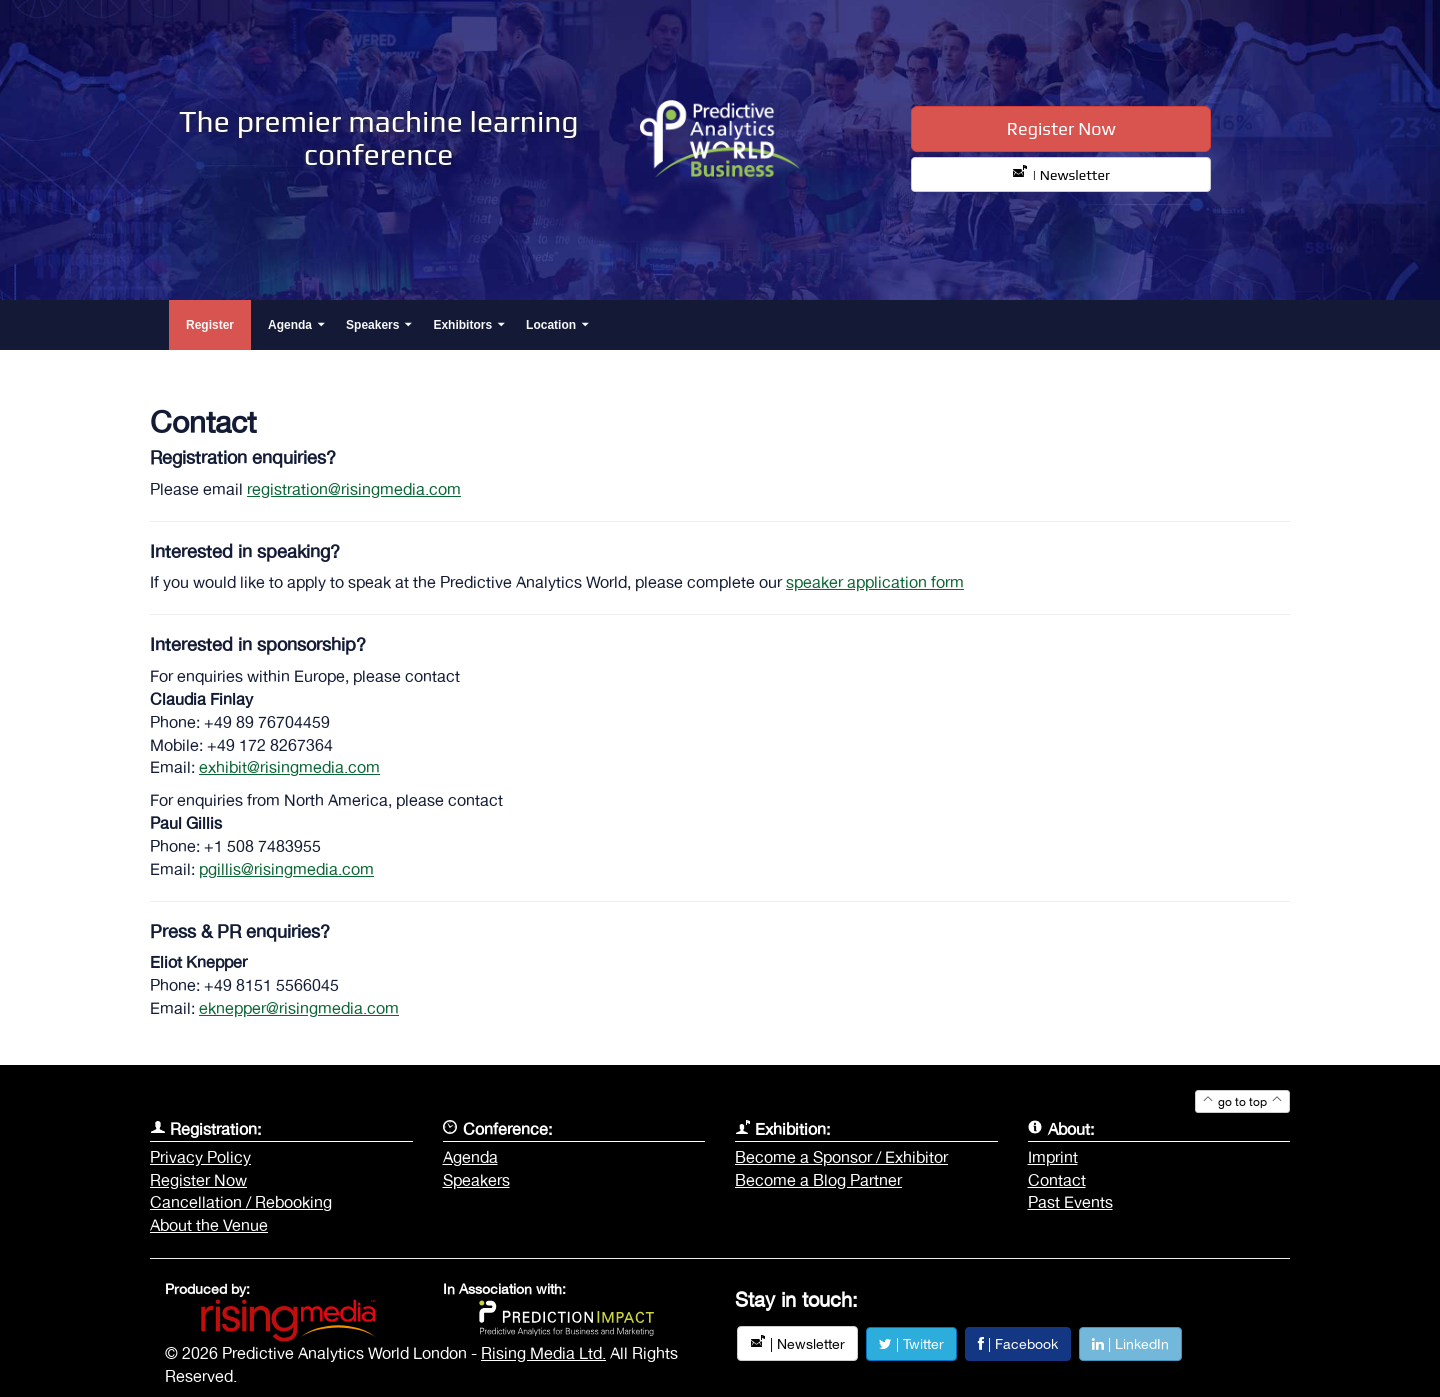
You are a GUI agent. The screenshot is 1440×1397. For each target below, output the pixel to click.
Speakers (476, 1180)
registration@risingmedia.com (354, 489)
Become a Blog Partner (818, 1180)
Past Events (1070, 1202)
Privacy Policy (200, 1157)
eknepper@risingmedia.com (299, 1008)
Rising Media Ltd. (543, 1353)
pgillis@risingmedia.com (286, 869)
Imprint (1053, 1157)
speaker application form (875, 582)
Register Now (1061, 128)
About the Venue (209, 1225)
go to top (1242, 1102)
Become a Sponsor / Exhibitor (841, 1157)
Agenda (470, 1157)
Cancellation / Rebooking (241, 1202)
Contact (1057, 1180)
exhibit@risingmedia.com (289, 767)
